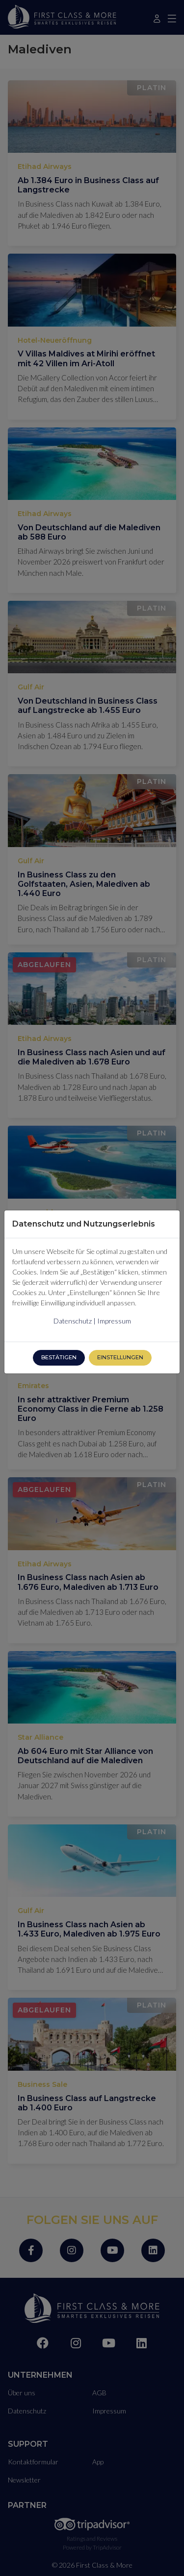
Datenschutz (27, 2407)
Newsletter (24, 2476)
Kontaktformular (33, 2458)
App (98, 2458)
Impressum (109, 2407)
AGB (99, 2389)
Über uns (21, 2389)
